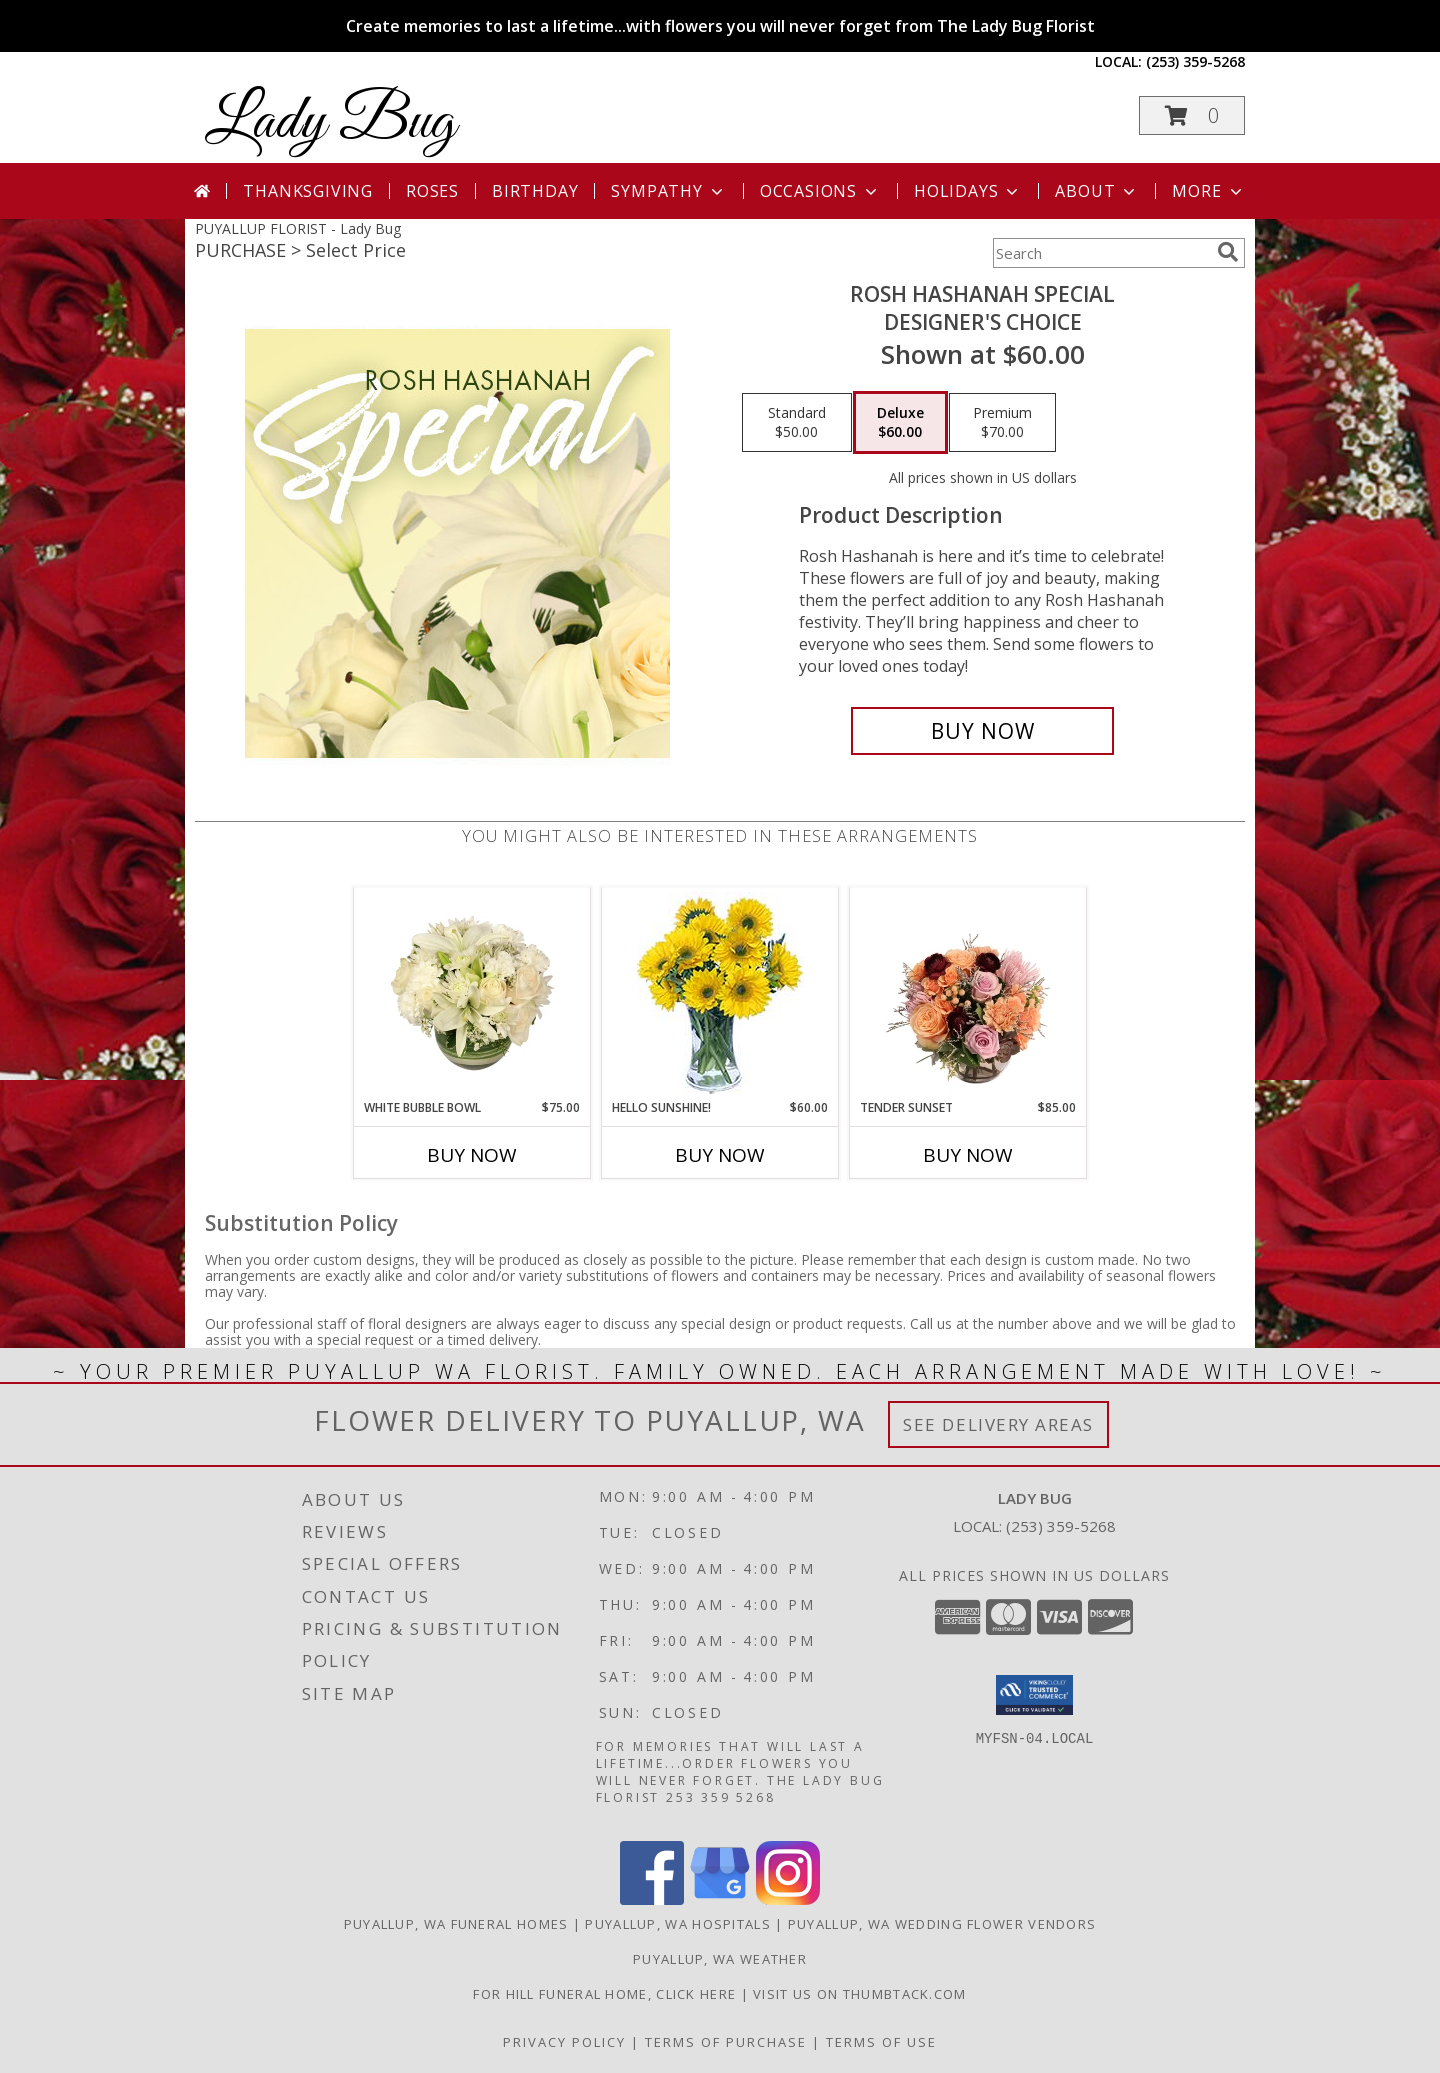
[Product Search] (1101, 253)
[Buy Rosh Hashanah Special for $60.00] (982, 731)
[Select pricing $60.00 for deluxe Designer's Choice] (900, 423)
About (1097, 191)
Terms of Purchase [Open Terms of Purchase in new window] (726, 2042)
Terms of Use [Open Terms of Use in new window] (881, 2042)
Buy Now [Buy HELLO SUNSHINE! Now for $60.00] (720, 1155)
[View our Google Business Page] (720, 1899)
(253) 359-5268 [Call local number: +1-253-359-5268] (1195, 61)
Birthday (535, 191)
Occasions (820, 191)
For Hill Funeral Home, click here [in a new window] (606, 1994)
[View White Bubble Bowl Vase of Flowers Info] (472, 993)
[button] (1192, 115)
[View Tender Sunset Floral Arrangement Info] (968, 993)
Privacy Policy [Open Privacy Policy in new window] (564, 2042)
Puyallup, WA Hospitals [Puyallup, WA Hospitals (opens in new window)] (678, 1924)
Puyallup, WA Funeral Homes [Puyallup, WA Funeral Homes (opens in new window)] (456, 1924)
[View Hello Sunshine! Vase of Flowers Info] (720, 993)
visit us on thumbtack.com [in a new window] (860, 1994)
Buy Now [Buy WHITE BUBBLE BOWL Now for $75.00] (472, 1155)
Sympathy (668, 191)
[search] (1228, 252)
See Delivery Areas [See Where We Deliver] (998, 1424)
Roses (432, 191)
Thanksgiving (308, 191)
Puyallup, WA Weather (720, 1959)
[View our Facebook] (652, 1899)
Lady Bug (330, 122)
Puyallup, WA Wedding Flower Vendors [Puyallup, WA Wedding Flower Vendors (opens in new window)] (942, 1924)
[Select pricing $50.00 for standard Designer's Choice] (797, 423)
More (1208, 191)
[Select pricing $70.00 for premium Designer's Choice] (1002, 423)
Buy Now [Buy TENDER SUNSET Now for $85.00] (968, 1155)
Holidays (968, 191)
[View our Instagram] (788, 1899)
